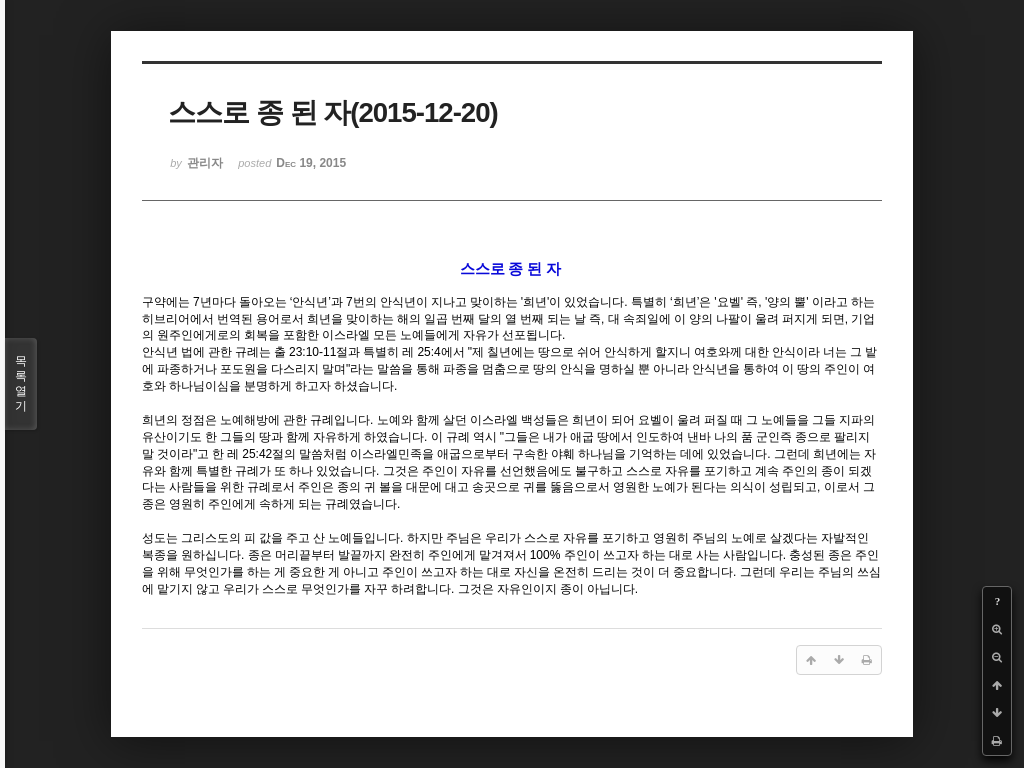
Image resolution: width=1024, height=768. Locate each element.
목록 (21, 384)
